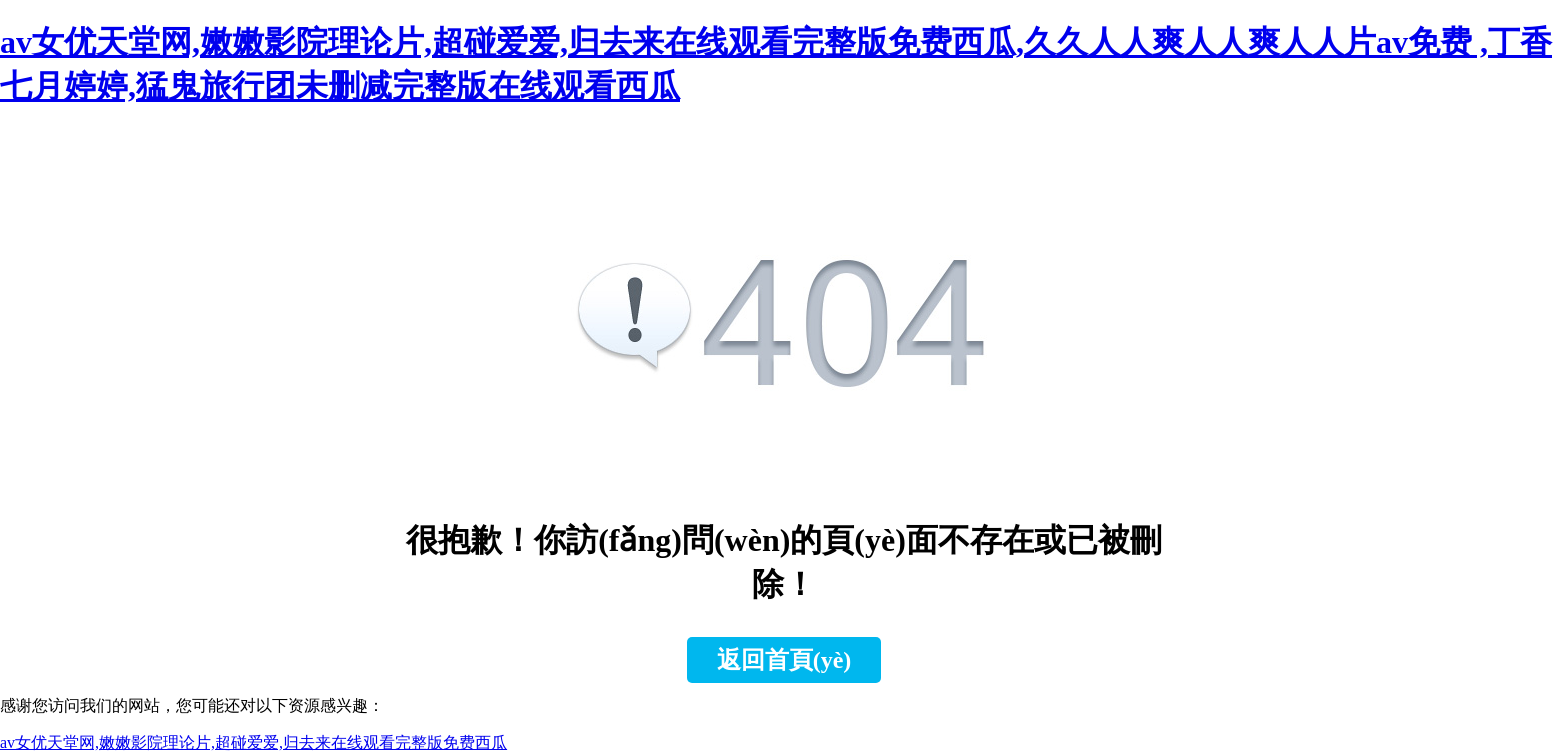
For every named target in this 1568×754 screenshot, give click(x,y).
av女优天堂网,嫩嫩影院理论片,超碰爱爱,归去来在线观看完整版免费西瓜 (253, 742)
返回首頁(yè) (784, 660)
